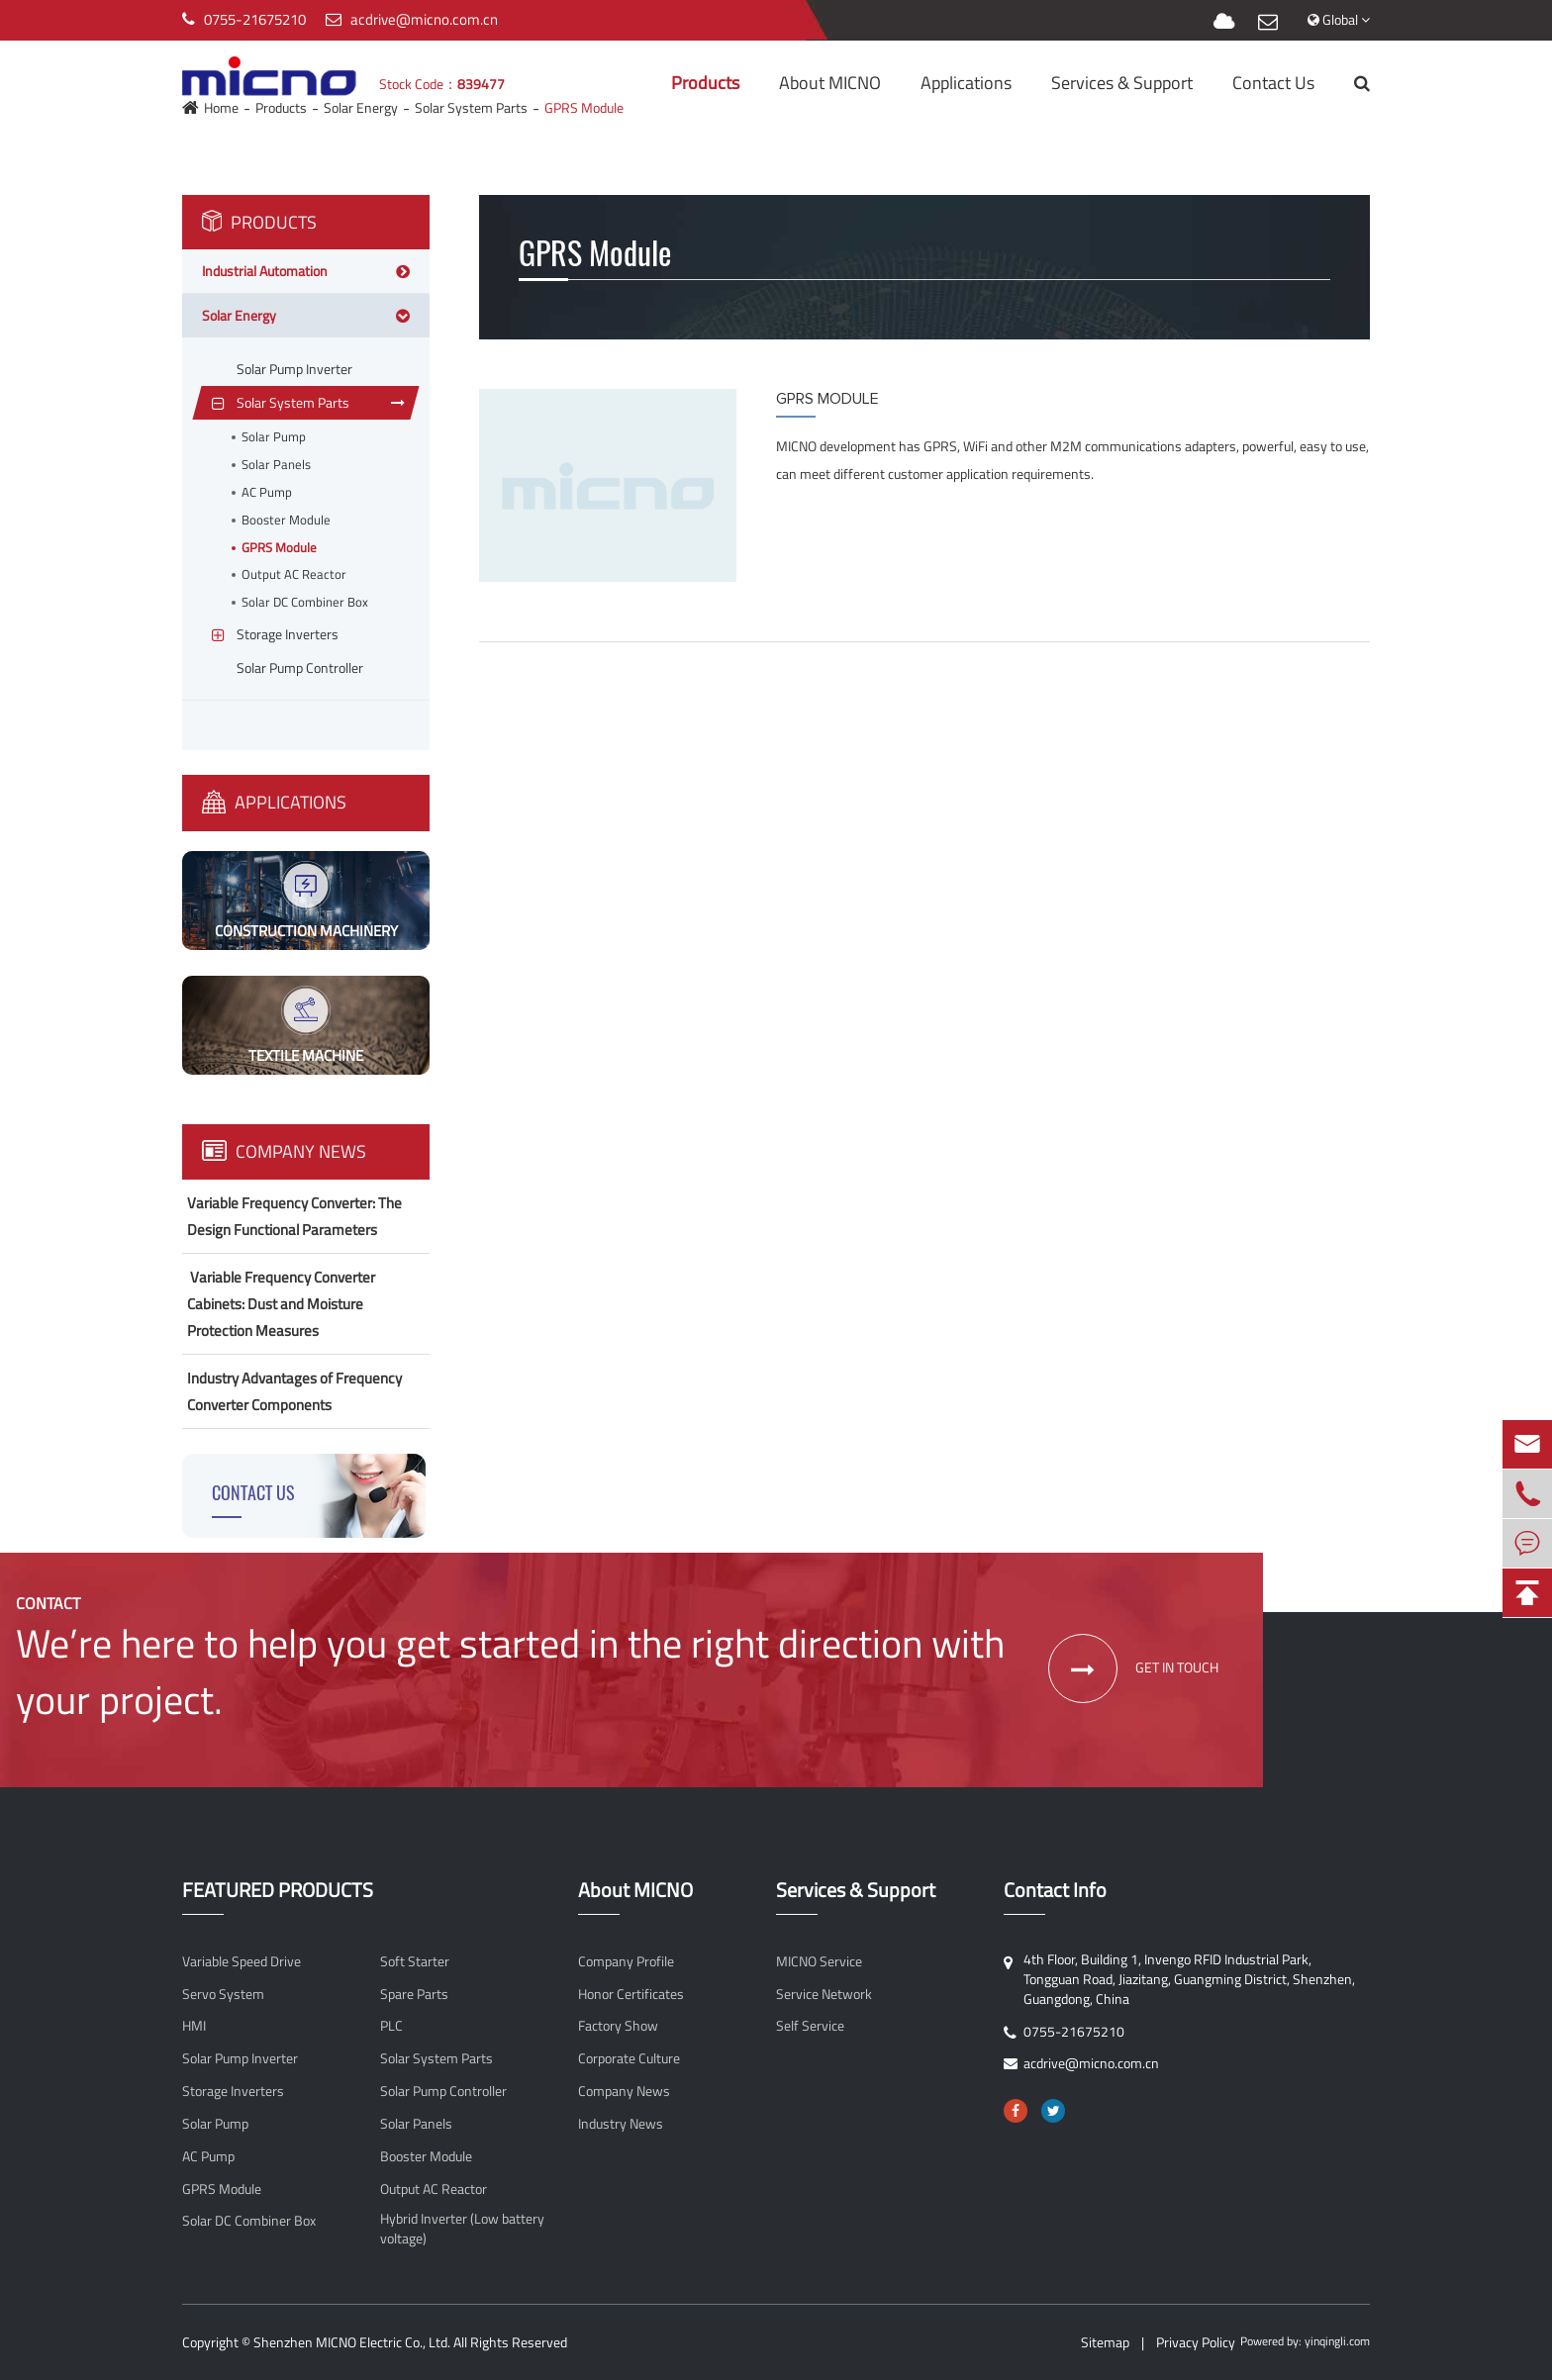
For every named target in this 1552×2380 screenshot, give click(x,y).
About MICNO (830, 82)
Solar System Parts (436, 2058)
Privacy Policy (1195, 2342)
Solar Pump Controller (443, 2091)
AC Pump (267, 492)
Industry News (620, 2124)
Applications (966, 82)
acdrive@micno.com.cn (424, 19)
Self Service (810, 2026)
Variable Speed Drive (241, 1961)
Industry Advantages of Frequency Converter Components (294, 1391)
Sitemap (1105, 2342)
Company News (284, 1151)
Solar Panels (276, 464)
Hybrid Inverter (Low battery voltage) (462, 2228)
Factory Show (618, 2026)
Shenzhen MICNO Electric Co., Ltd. (351, 2342)
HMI (194, 2026)
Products (705, 82)
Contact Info (1055, 1890)
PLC (391, 2026)
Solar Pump (274, 437)
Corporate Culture (629, 2058)
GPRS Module (279, 547)
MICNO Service (819, 1961)
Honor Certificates (631, 1994)
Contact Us (1273, 82)
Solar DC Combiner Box (305, 602)
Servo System (223, 1994)
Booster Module (286, 520)
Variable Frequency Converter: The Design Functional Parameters (294, 1216)
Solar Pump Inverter (240, 2058)
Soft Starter (414, 1961)
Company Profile (626, 1961)
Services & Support (1122, 82)
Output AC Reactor (294, 574)
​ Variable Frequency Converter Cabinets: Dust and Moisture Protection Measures (281, 1304)
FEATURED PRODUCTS (277, 1890)
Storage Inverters (233, 2091)
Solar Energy (239, 315)
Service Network (824, 1994)
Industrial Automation (265, 270)
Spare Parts (414, 1994)
